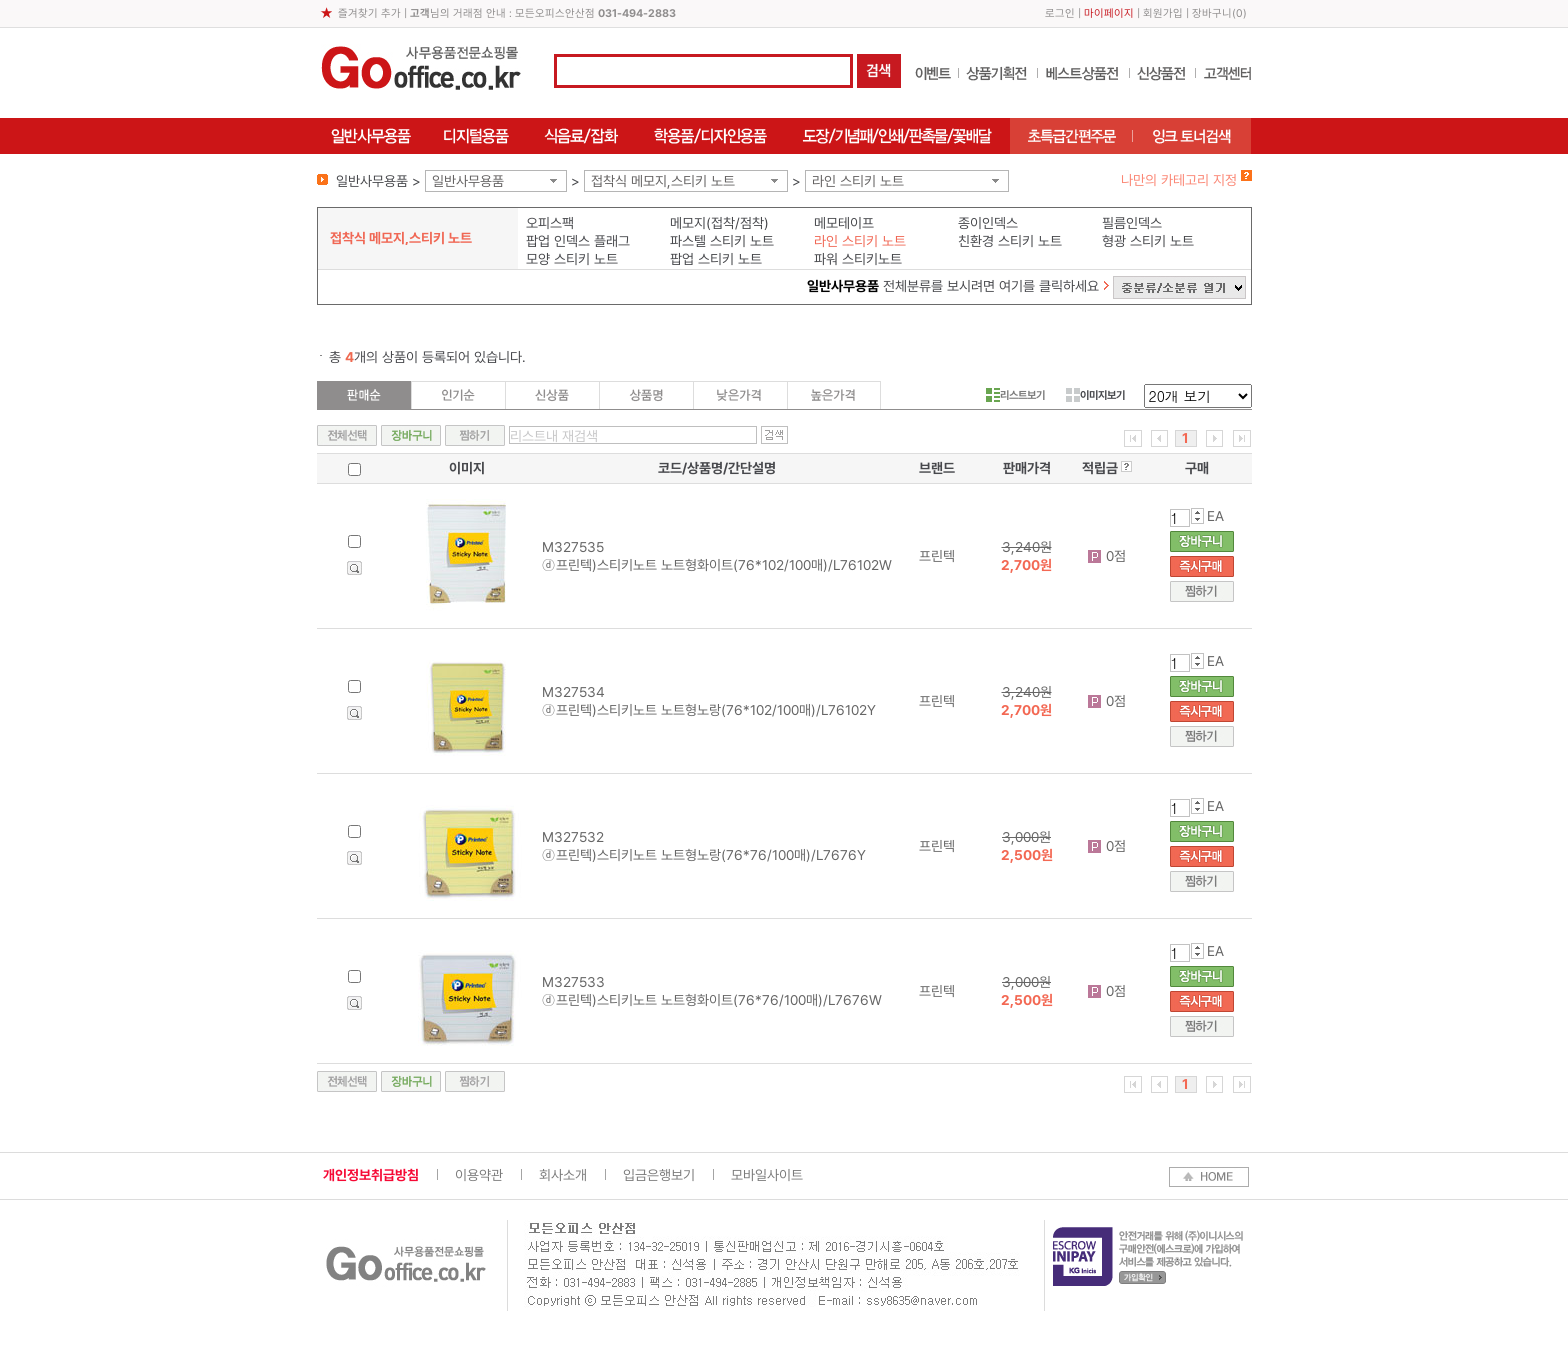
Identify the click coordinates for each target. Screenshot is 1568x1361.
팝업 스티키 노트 (716, 259)
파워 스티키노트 (858, 259)
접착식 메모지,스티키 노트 (663, 181)
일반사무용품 (468, 181)
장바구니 (1212, 13)
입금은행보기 (659, 1175)
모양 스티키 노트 (572, 259)
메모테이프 (844, 223)
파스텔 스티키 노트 (722, 241)
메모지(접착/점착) (719, 223)
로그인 (1060, 13)
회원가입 (1163, 13)
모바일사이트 (767, 1175)
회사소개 (563, 1175)
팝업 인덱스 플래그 (578, 241)
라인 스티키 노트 (858, 181)
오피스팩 (550, 223)
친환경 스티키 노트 (1010, 241)
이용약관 (479, 1175)
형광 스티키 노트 (1148, 241)
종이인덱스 (988, 223)
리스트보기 (1015, 395)
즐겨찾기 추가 (369, 13)
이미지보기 (1095, 395)
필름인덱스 (1132, 223)
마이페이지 (1109, 13)
